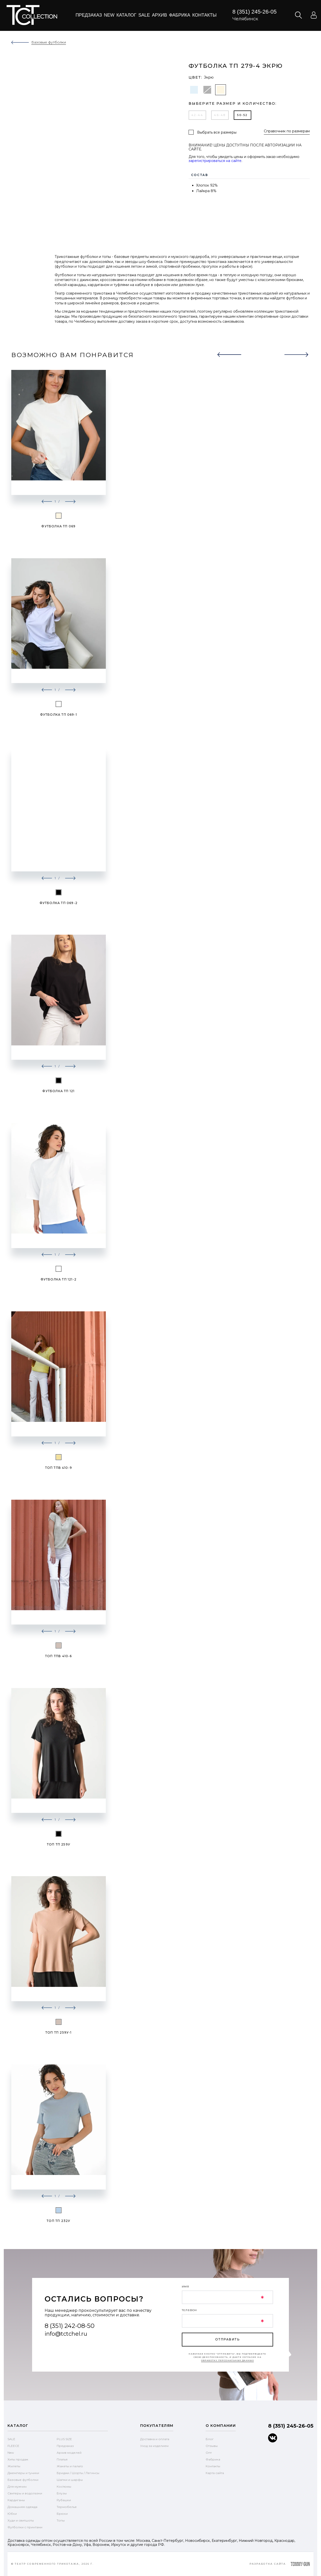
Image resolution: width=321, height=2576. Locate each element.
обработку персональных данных (227, 2360)
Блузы (62, 2493)
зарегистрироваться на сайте (215, 160)
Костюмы (64, 2486)
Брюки (62, 2513)
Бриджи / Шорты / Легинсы (78, 2473)
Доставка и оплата (154, 2439)
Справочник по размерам (287, 131)
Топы (61, 2520)
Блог (210, 2439)
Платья (62, 2459)
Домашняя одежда (22, 2507)
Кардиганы (16, 2500)
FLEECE (13, 2446)
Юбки (12, 2513)
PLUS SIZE (64, 2439)
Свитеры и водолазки (25, 2493)
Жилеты (14, 2466)
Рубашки (64, 2500)
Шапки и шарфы (70, 2480)
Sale (144, 15)
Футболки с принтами (25, 2527)
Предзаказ (88, 15)
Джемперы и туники (23, 2473)
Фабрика (179, 15)
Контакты (204, 15)
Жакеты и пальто (70, 2466)
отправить (227, 2339)
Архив (159, 15)
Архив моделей (69, 2452)
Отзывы (212, 2446)
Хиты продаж (18, 2459)
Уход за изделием (154, 2446)
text (32, 15)
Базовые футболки (23, 2480)
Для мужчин (17, 2486)
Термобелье (67, 2507)
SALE (11, 2439)
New (109, 15)
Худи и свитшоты (21, 2520)
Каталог (126, 15)
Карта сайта (215, 2473)
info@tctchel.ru (66, 2333)
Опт (209, 2452)
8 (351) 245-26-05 (254, 12)
